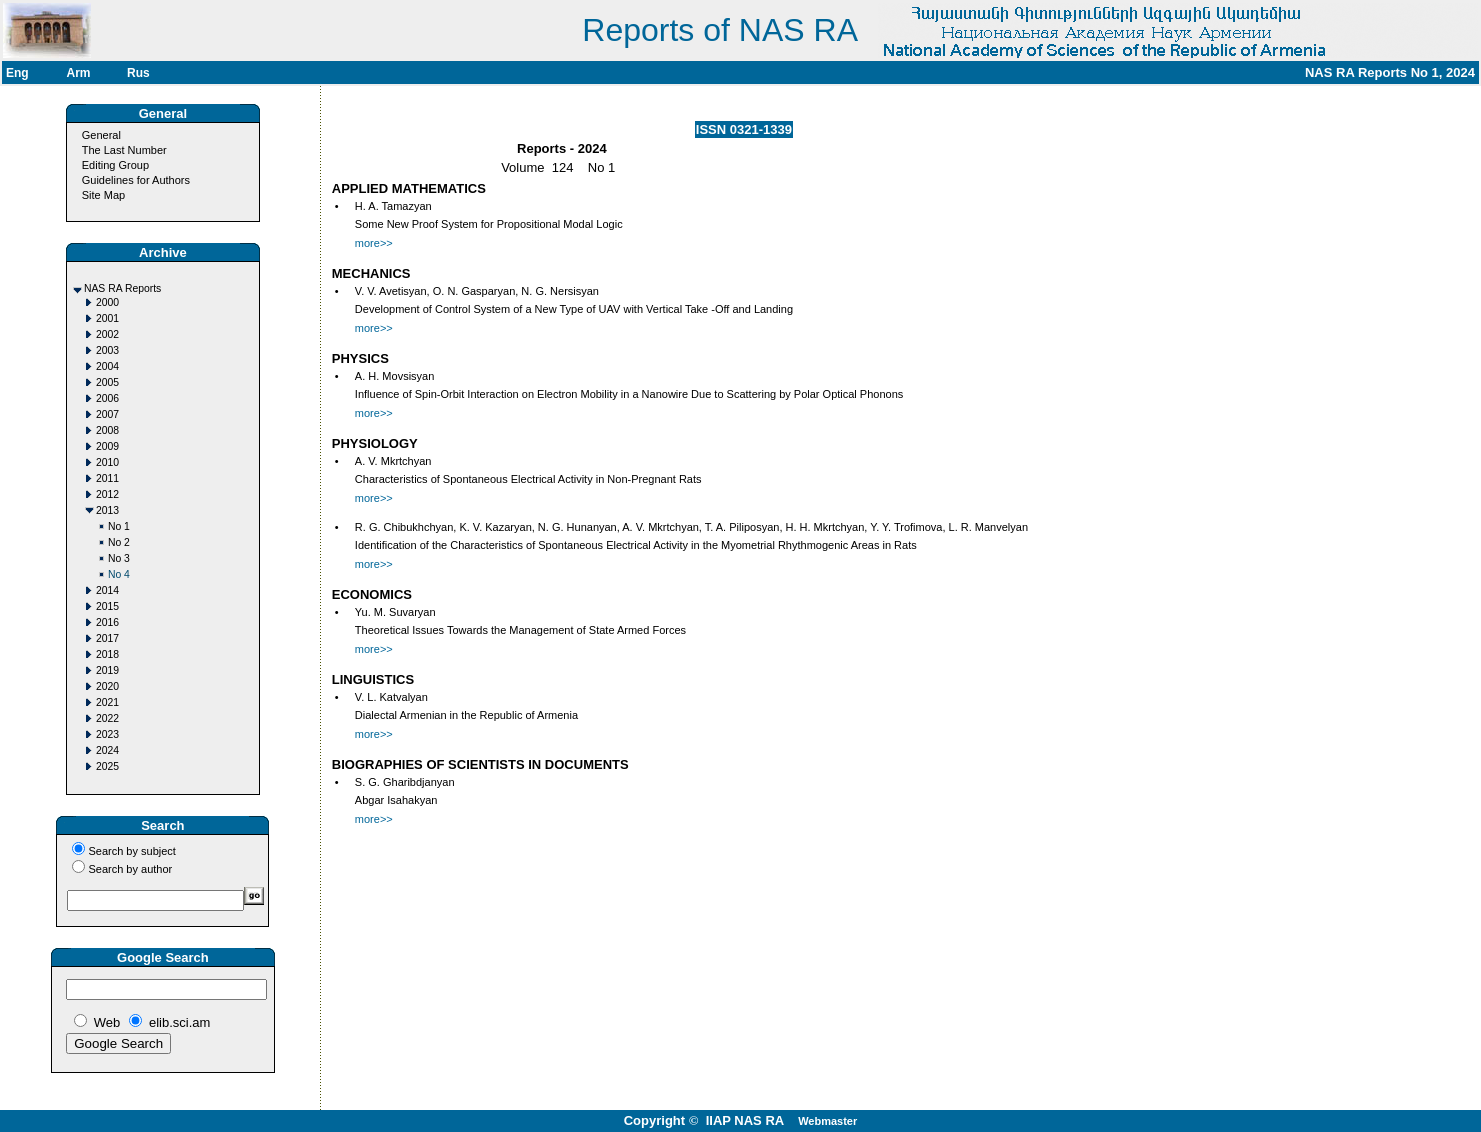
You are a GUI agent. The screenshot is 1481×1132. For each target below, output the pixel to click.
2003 (107, 350)
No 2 (119, 542)
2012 (107, 494)
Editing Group (115, 165)
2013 (107, 510)
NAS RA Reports (122, 288)
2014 (107, 590)
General (101, 135)
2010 (107, 462)
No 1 (119, 526)
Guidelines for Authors (136, 180)
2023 (107, 734)
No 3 (119, 558)
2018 (107, 654)
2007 (107, 414)
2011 (107, 478)
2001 (107, 318)
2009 (107, 446)
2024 (107, 750)
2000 (107, 302)
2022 (107, 718)
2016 (107, 622)
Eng (17, 73)
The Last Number (124, 150)
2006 (107, 398)
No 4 (119, 574)
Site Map (103, 195)
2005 (107, 382)
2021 (107, 702)
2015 (107, 606)
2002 (107, 334)
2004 (107, 366)
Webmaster (827, 1121)
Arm (79, 73)
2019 (107, 670)
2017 (107, 638)
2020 (107, 686)
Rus (138, 73)
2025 (107, 766)
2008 (107, 430)
